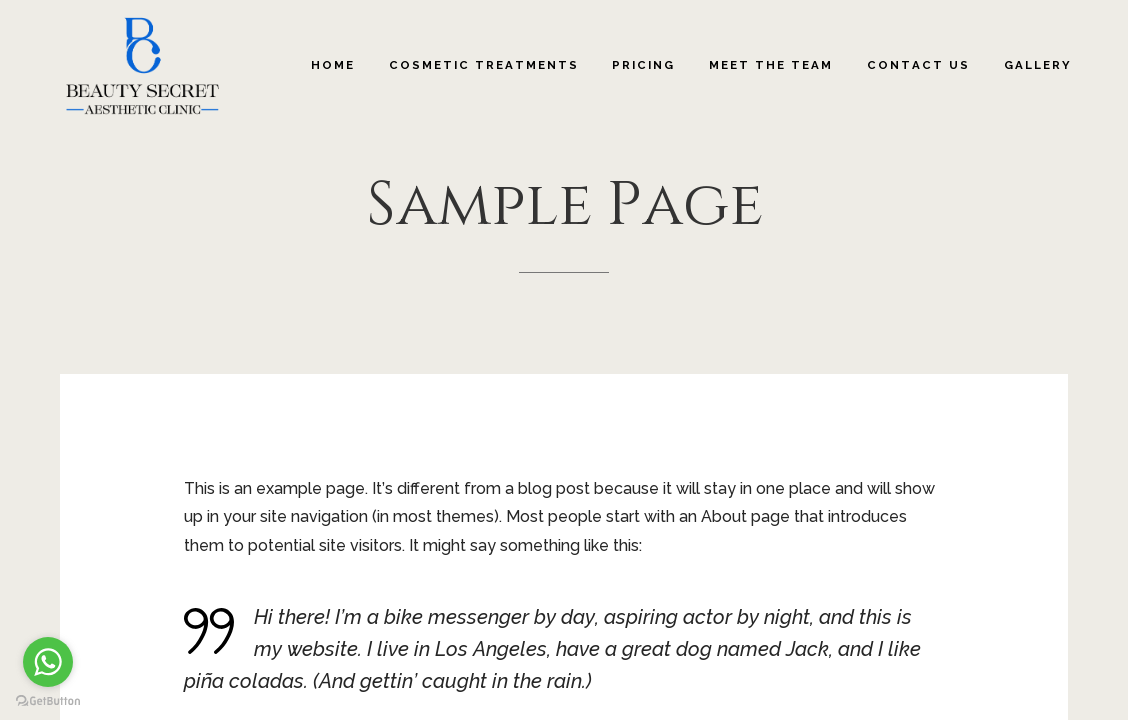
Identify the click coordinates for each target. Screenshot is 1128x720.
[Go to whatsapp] (48, 662)
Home (333, 65)
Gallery (1038, 65)
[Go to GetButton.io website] (48, 700)
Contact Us (918, 65)
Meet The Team (771, 65)
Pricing (643, 65)
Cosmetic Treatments (484, 65)
